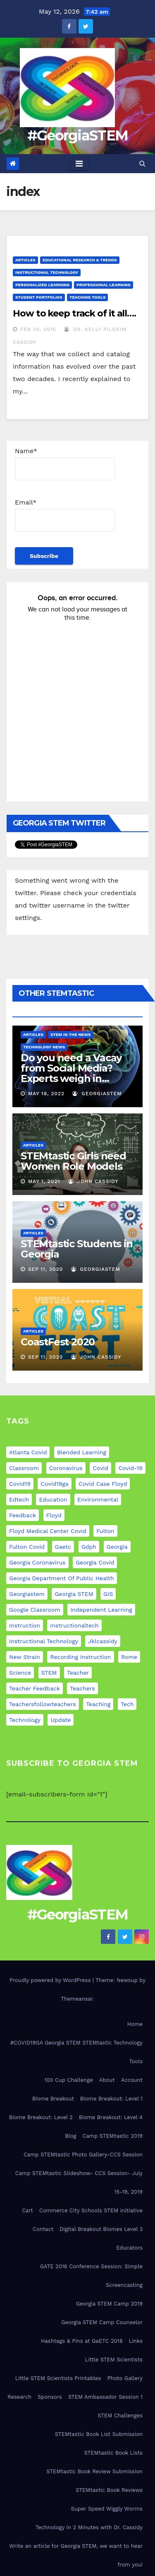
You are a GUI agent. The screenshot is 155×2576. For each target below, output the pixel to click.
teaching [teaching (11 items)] (98, 1704)
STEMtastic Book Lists (113, 2453)
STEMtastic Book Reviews (109, 2490)
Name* (65, 463)
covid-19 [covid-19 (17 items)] (130, 1468)
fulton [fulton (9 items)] (105, 1531)
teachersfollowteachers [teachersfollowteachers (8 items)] (42, 1704)
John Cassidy (93, 1181)
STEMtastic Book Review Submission (94, 2471)
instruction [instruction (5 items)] (24, 1625)
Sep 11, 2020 (45, 1269)
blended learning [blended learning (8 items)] (81, 1452)
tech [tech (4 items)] (127, 1704)
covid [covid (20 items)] (100, 1468)
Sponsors (50, 2397)
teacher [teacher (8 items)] (78, 1672)
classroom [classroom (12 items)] (24, 1468)
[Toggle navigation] (79, 163)
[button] (142, 163)
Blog (70, 2136)
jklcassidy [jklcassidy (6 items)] (102, 1641)
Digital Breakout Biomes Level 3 (101, 2229)
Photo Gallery (125, 2378)
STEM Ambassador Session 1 (105, 2397)
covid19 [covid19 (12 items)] (20, 1483)
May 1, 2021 (44, 1181)
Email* (65, 515)
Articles (25, 260)
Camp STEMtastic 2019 (113, 2136)
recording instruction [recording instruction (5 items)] (80, 1657)
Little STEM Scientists (114, 2359)
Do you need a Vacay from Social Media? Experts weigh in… (71, 1068)
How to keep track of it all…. (74, 313)
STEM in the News (70, 1034)
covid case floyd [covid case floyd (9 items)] (103, 1483)
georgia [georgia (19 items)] (117, 1546)
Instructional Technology (46, 272)
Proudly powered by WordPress (51, 1980)
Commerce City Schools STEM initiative (91, 2210)
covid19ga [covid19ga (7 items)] (54, 1483)
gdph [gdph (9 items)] (88, 1546)
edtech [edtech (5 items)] (19, 1499)
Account (132, 2080)
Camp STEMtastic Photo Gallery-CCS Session (83, 2154)
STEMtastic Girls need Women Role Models (73, 1161)
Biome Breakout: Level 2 (41, 2117)
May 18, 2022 (46, 1093)
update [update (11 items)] (60, 1720)
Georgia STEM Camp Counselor (102, 2322)
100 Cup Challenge (68, 2080)
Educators (129, 2248)
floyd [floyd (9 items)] (54, 1515)
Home (135, 2024)
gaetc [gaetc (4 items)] (63, 1546)
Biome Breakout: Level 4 (111, 2117)
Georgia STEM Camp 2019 (109, 2304)
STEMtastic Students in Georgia (77, 1249)
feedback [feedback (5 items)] (22, 1515)
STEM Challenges (120, 2415)
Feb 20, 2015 (38, 329)
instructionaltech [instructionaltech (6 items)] (74, 1625)
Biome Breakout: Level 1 (111, 2099)
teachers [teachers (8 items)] (82, 1688)
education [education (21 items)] (53, 1499)
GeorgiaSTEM (97, 1093)
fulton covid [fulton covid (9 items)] (27, 1546)
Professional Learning (103, 284)
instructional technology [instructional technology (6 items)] (43, 1641)
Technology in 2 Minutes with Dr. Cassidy (89, 2527)
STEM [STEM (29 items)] (49, 1672)
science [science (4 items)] (20, 1672)
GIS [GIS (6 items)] (108, 1594)
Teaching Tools (87, 297)
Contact (43, 2229)
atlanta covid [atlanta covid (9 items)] (28, 1452)
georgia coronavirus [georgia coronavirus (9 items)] (37, 1562)
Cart (27, 2210)
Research (19, 2397)
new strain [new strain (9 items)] (24, 1657)
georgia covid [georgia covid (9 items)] (95, 1562)
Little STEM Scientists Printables (58, 2378)
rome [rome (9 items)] (129, 1657)
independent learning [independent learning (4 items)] (101, 1609)
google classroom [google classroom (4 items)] (34, 1609)
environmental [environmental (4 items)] (97, 1499)
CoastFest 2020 (58, 1342)
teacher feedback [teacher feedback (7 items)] (34, 1688)
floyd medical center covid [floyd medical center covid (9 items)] (47, 1531)
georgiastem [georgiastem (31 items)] (27, 1594)
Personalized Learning (42, 284)
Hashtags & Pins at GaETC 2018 (82, 2341)
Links (136, 2341)
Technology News (44, 1047)
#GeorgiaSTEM (77, 135)
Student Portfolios (38, 297)
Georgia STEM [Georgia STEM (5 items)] (74, 1594)
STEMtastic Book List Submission (99, 2434)
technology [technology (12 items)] (25, 1720)
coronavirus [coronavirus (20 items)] (66, 1468)
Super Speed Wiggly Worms (107, 2509)
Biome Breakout (53, 2099)
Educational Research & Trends (80, 260)
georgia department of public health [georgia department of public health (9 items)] (61, 1578)
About (107, 2080)
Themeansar (77, 1999)
